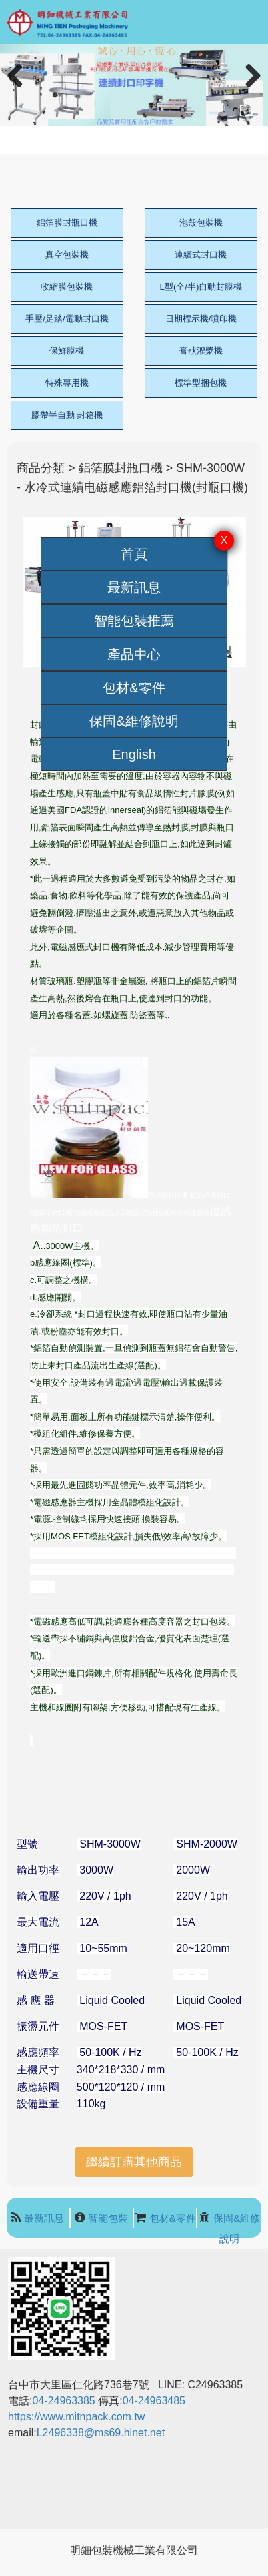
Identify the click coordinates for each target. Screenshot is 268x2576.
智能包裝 (108, 2218)
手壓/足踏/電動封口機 (66, 319)
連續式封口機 (201, 255)
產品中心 (134, 654)
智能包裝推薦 (134, 620)
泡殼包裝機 (201, 223)
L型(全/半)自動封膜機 (201, 287)
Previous (20, 89)
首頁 (134, 554)
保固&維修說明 (133, 721)
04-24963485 (154, 2400)
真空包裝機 (67, 255)
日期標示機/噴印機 (201, 319)
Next (250, 89)
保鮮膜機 (66, 351)
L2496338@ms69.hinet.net (102, 2432)
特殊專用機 (67, 383)
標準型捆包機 (201, 383)
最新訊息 (134, 587)
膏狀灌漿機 (201, 351)
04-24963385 (63, 2400)
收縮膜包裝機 (67, 287)
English (134, 754)
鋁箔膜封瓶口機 (67, 223)
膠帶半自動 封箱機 (67, 415)
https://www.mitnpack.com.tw (76, 2416)
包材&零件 (134, 687)
